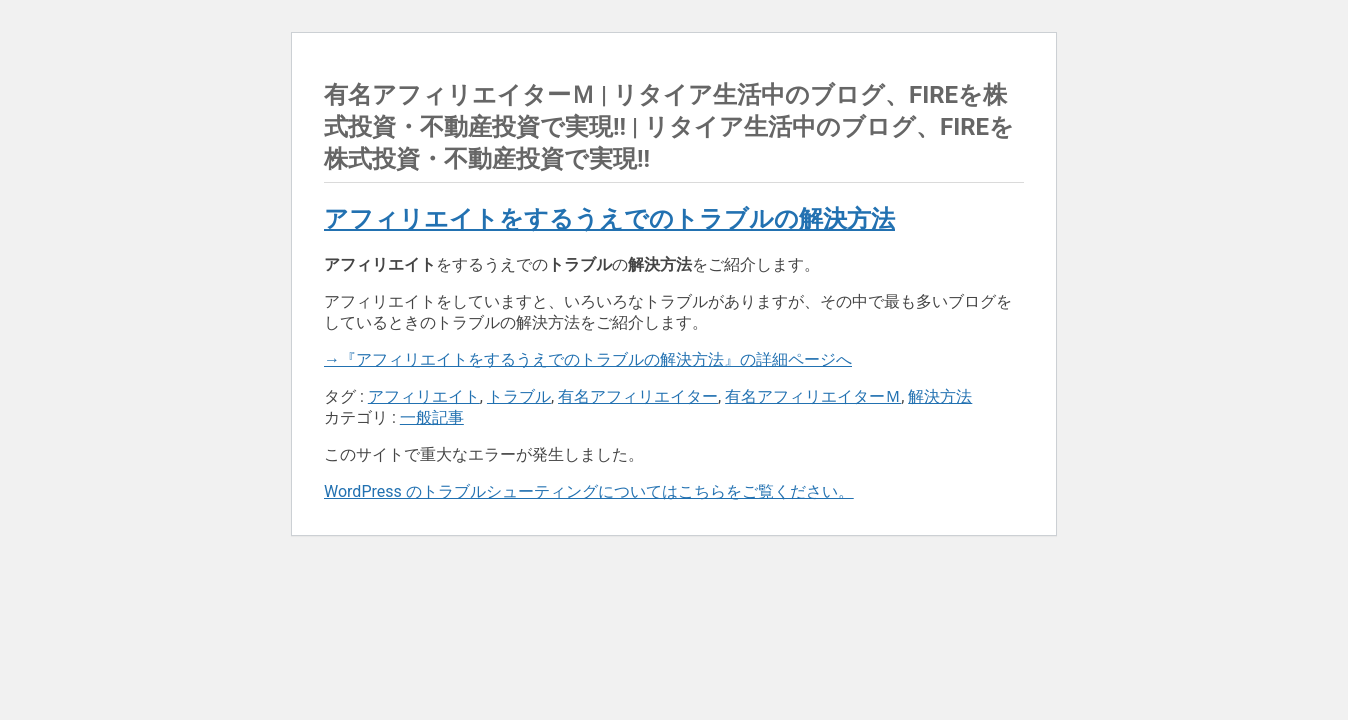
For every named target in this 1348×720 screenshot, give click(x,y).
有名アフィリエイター (638, 396)
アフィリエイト (424, 396)
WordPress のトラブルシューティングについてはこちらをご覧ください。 (589, 491)
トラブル (519, 396)
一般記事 (432, 417)
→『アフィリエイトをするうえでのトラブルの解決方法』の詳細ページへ (588, 359)
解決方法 (940, 396)
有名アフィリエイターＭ (813, 396)
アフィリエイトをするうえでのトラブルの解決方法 (609, 219)
